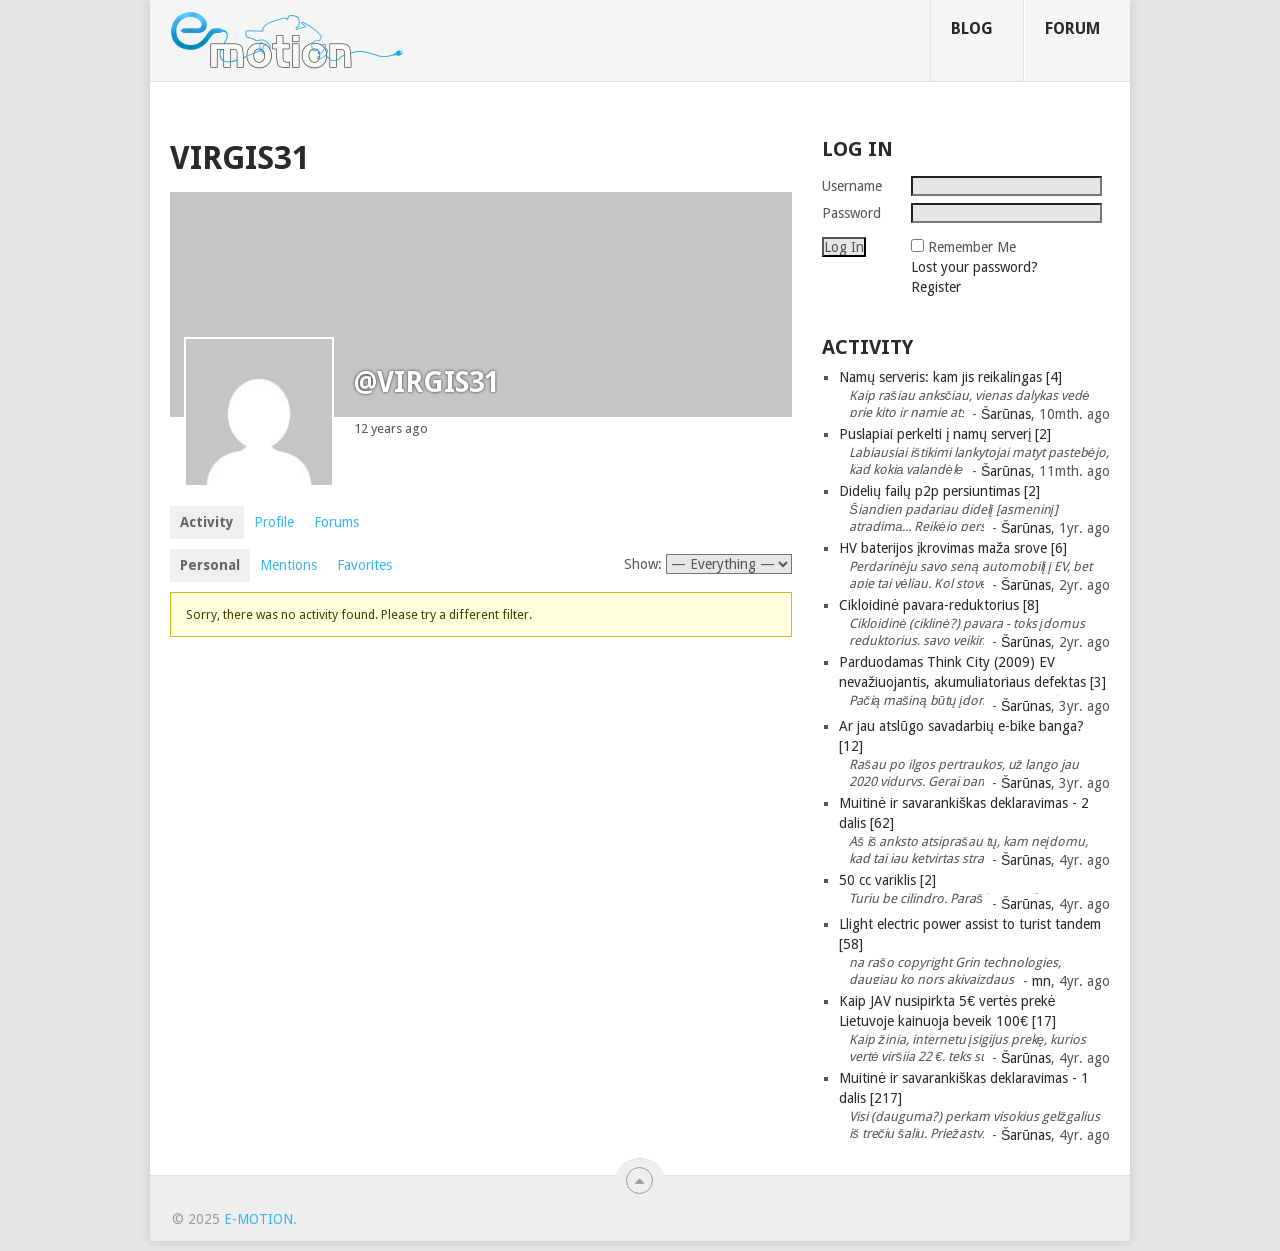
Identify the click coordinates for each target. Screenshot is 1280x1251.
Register (936, 287)
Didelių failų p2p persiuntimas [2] (939, 491)
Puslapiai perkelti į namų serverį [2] (945, 434)
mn (1041, 981)
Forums (336, 522)
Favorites (364, 565)
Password (851, 213)
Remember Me (972, 247)
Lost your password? (974, 267)
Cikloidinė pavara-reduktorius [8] (939, 605)
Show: (643, 564)
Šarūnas (1006, 414)
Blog (972, 28)
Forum (1072, 28)
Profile (274, 522)
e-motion (258, 1219)
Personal (210, 565)
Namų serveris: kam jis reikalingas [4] (950, 377)
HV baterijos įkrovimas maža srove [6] (953, 548)
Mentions (288, 565)
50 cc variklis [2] (887, 880)
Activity (207, 522)
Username (852, 186)
